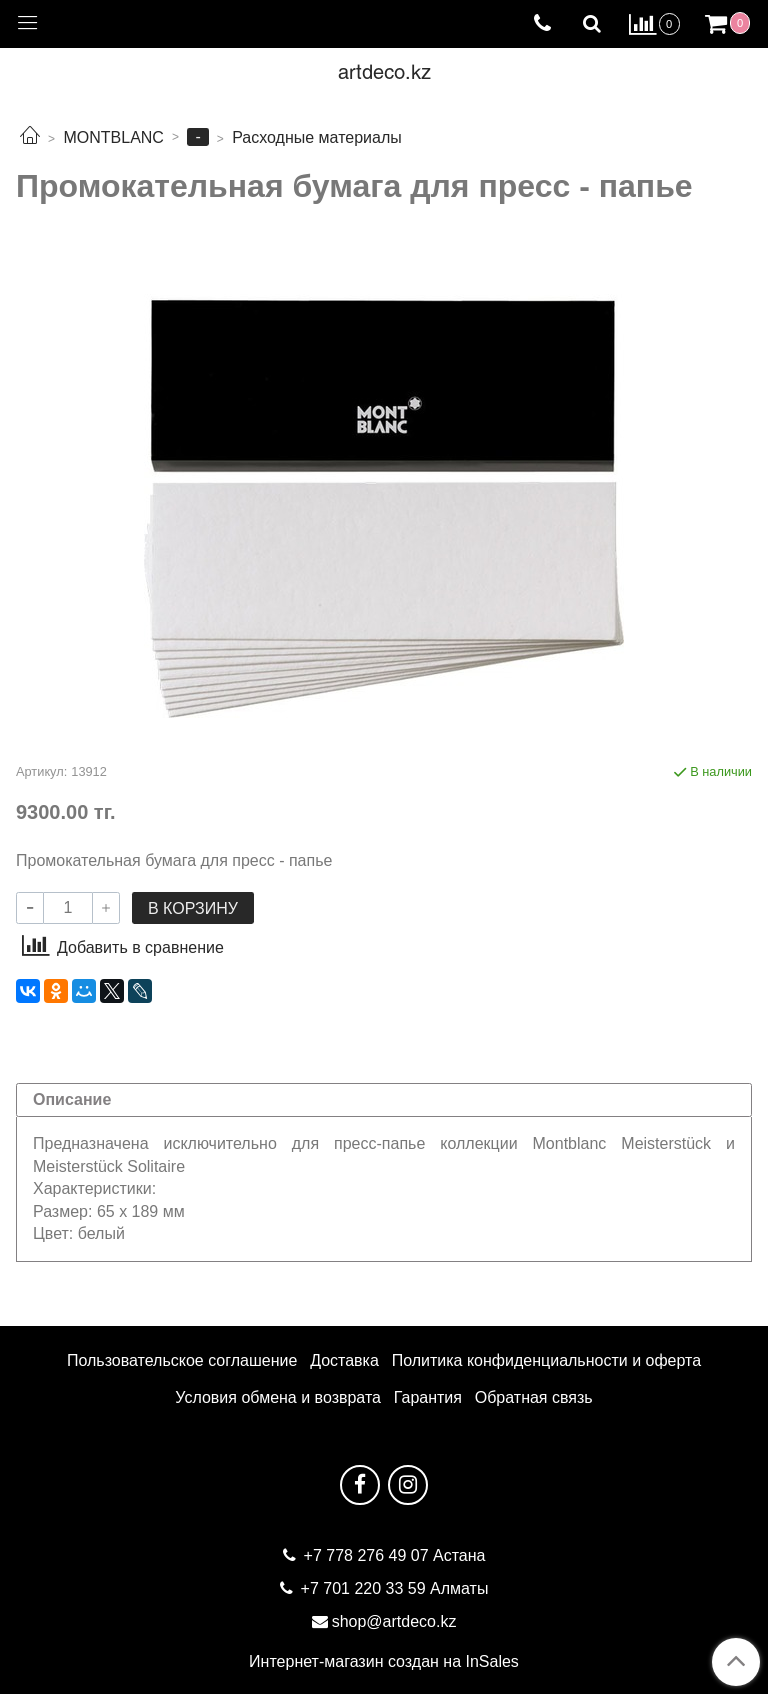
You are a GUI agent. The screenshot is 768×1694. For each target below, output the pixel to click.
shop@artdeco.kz (394, 1621)
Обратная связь (534, 1397)
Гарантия (428, 1397)
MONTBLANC (113, 137)
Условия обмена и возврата (278, 1397)
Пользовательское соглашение (182, 1360)
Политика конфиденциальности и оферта (546, 1360)
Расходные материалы (317, 137)
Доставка (344, 1360)
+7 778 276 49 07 (368, 1555)
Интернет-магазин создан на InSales (384, 1662)
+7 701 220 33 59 (363, 1588)
